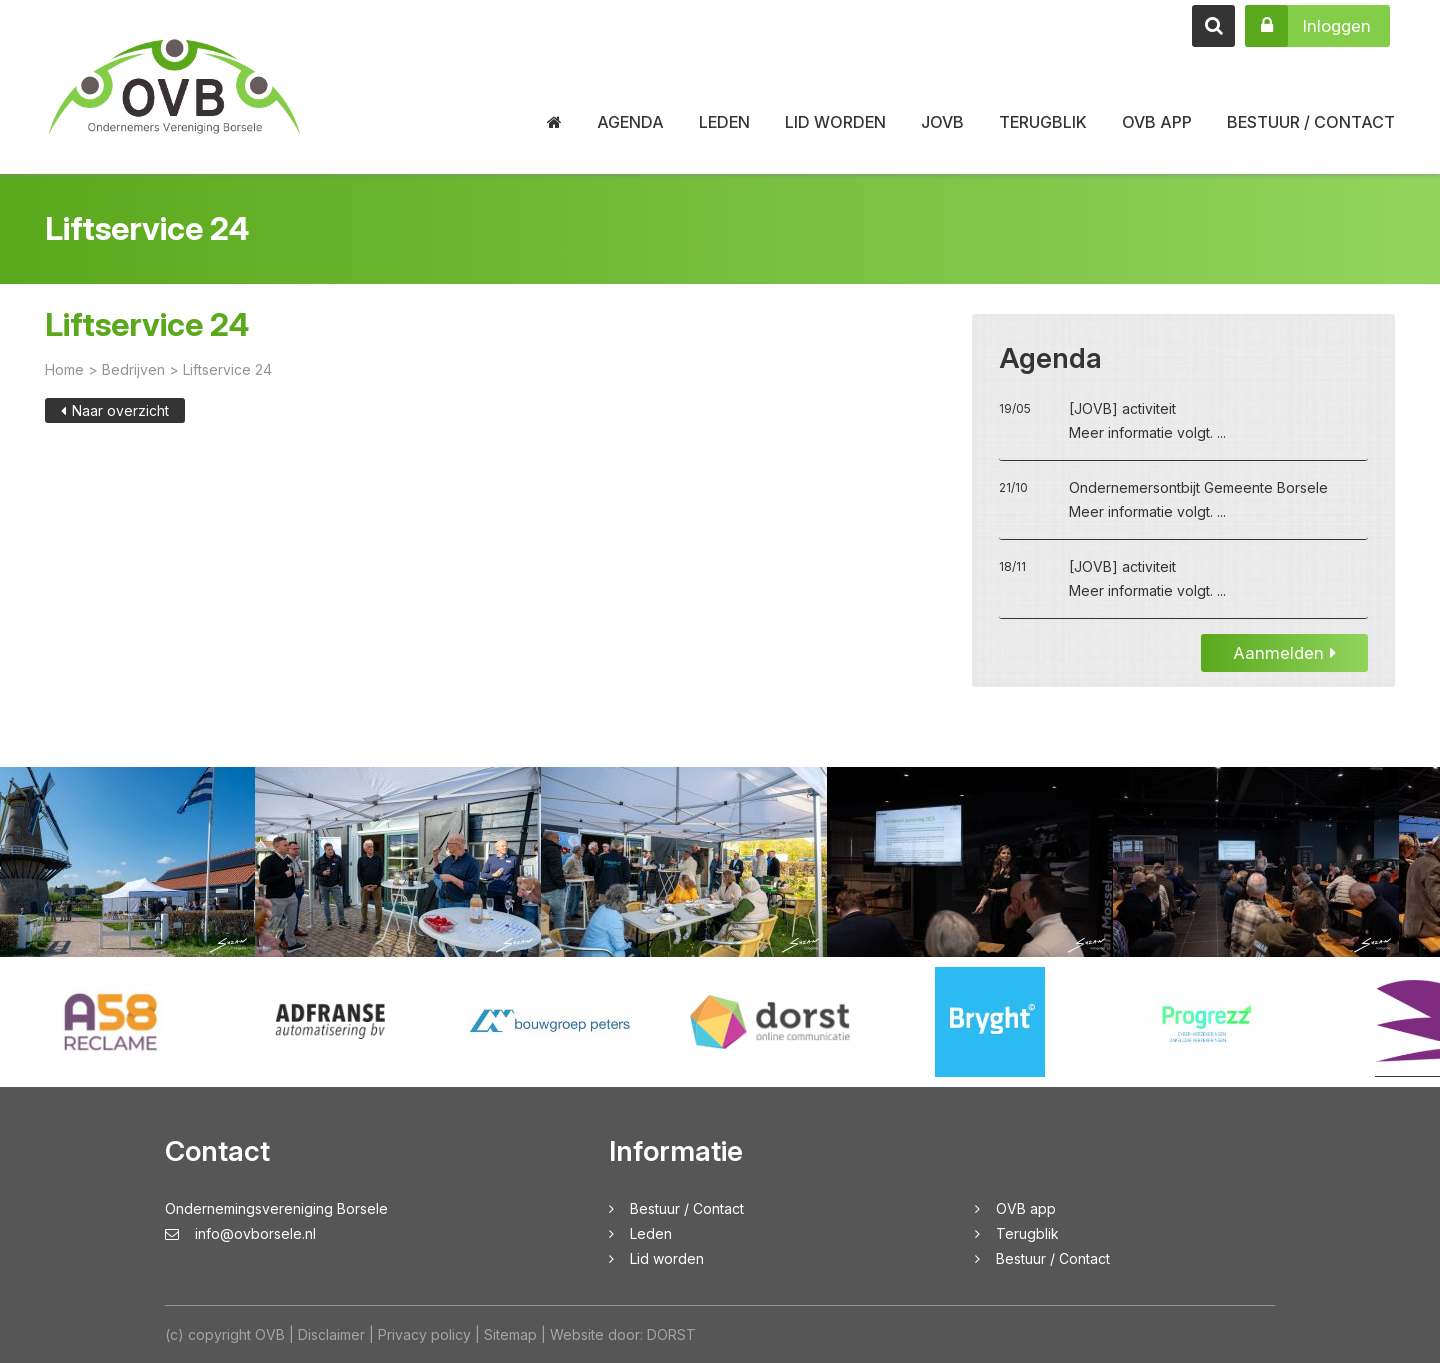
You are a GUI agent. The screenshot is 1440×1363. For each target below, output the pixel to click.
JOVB (942, 122)
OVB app (1157, 122)
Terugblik (1043, 122)
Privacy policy (424, 1334)
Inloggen (1308, 26)
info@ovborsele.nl (240, 1233)
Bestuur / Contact (1311, 122)
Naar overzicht (115, 424)
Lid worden (835, 122)
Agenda (630, 122)
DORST (671, 1334)
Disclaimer (331, 1334)
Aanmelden (1284, 667)
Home (64, 383)
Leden (724, 122)
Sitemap (510, 1334)
